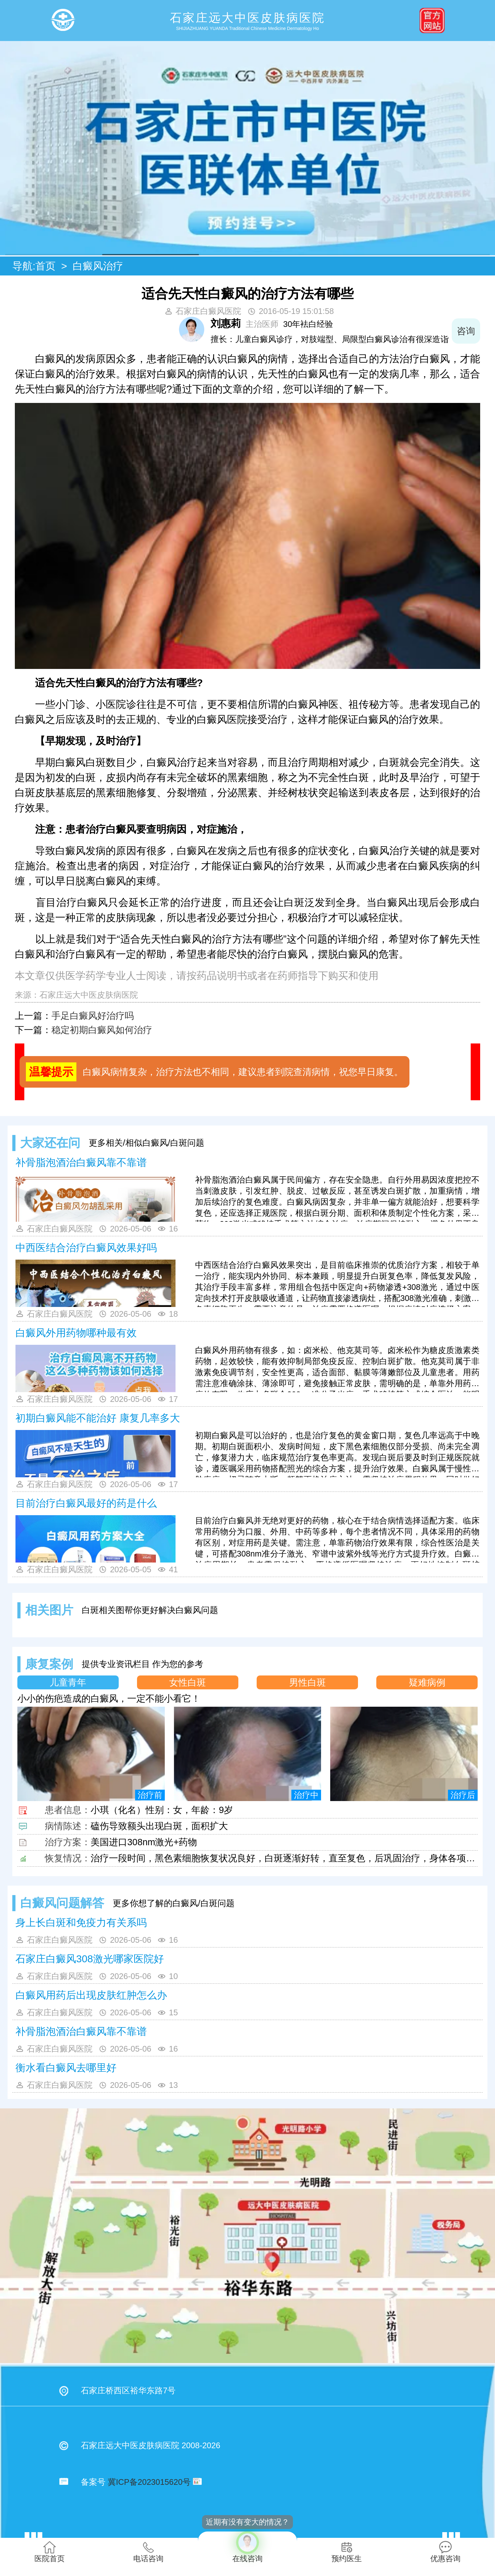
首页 (45, 266)
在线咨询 (247, 2547)
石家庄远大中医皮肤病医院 (88, 994)
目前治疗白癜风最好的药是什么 (86, 1503)
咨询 (466, 331)
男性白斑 (307, 1682)
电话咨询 (148, 2552)
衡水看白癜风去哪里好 (65, 2067)
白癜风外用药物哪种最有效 (76, 1332)
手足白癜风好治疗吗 (92, 1016)
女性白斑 (187, 1682)
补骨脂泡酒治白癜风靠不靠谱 (81, 1162)
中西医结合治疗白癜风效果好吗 (86, 1247)
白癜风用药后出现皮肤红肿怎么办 (91, 1995)
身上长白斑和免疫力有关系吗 (81, 1922)
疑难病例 (427, 1682)
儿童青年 (68, 1682)
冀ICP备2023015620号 (149, 2482)
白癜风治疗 (98, 266)
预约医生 (346, 2552)
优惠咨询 (445, 2552)
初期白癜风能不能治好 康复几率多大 (97, 1418)
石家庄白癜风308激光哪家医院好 (89, 1958)
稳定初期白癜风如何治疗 (101, 1030)
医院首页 (49, 2552)
